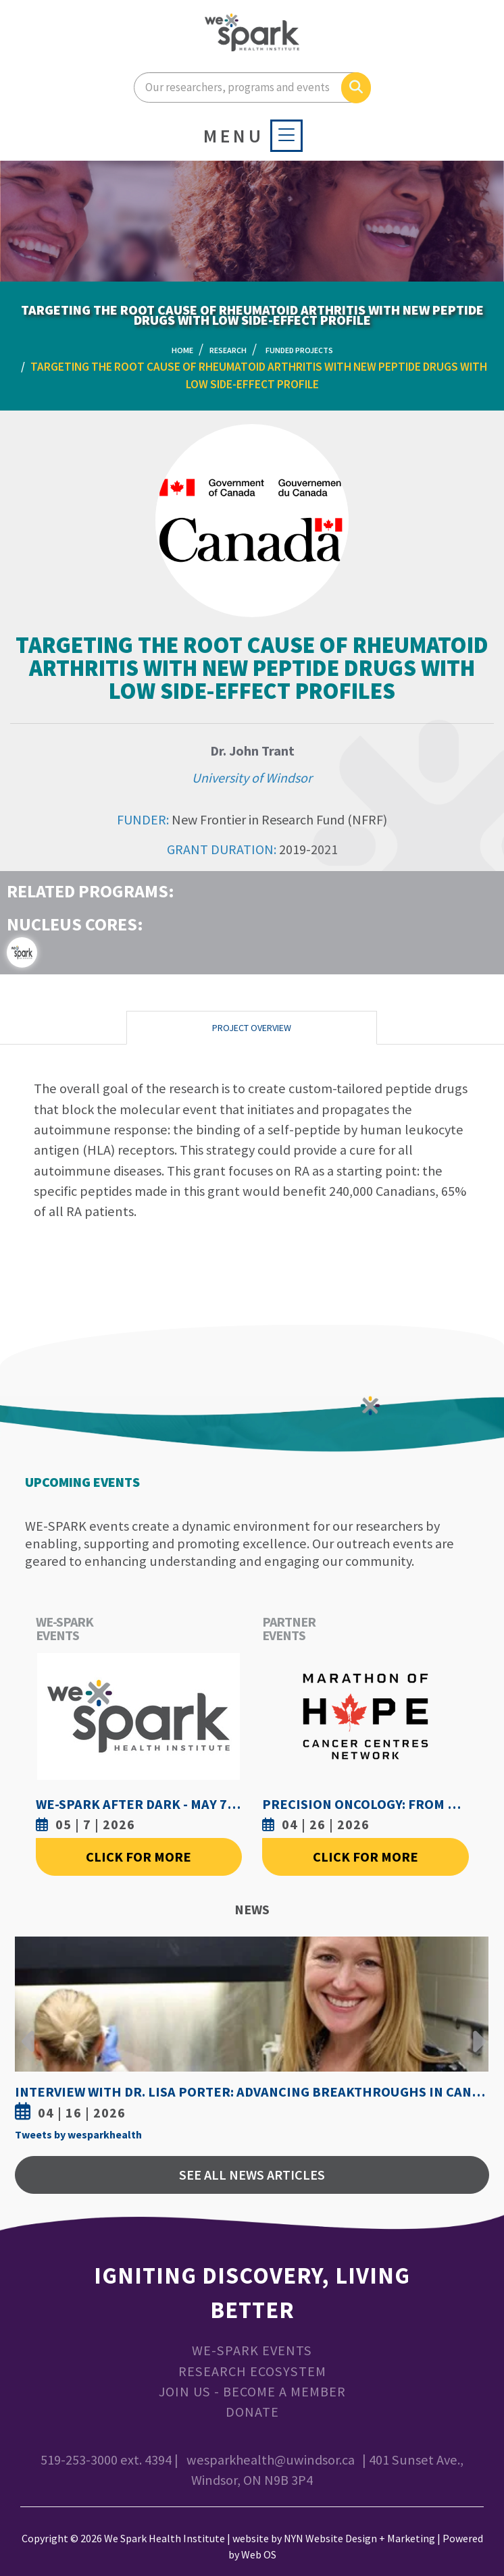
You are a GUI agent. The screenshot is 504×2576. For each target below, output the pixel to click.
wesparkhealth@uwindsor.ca (270, 2460)
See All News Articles (252, 2175)
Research (228, 350)
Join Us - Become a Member (252, 2391)
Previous (28, 2031)
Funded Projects (299, 350)
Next (475, 2031)
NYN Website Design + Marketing (359, 2538)
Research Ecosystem (252, 2371)
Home (182, 350)
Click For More (138, 1857)
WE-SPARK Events (252, 2350)
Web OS (258, 2554)
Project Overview (251, 1028)
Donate (252, 2412)
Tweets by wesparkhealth (78, 2134)
